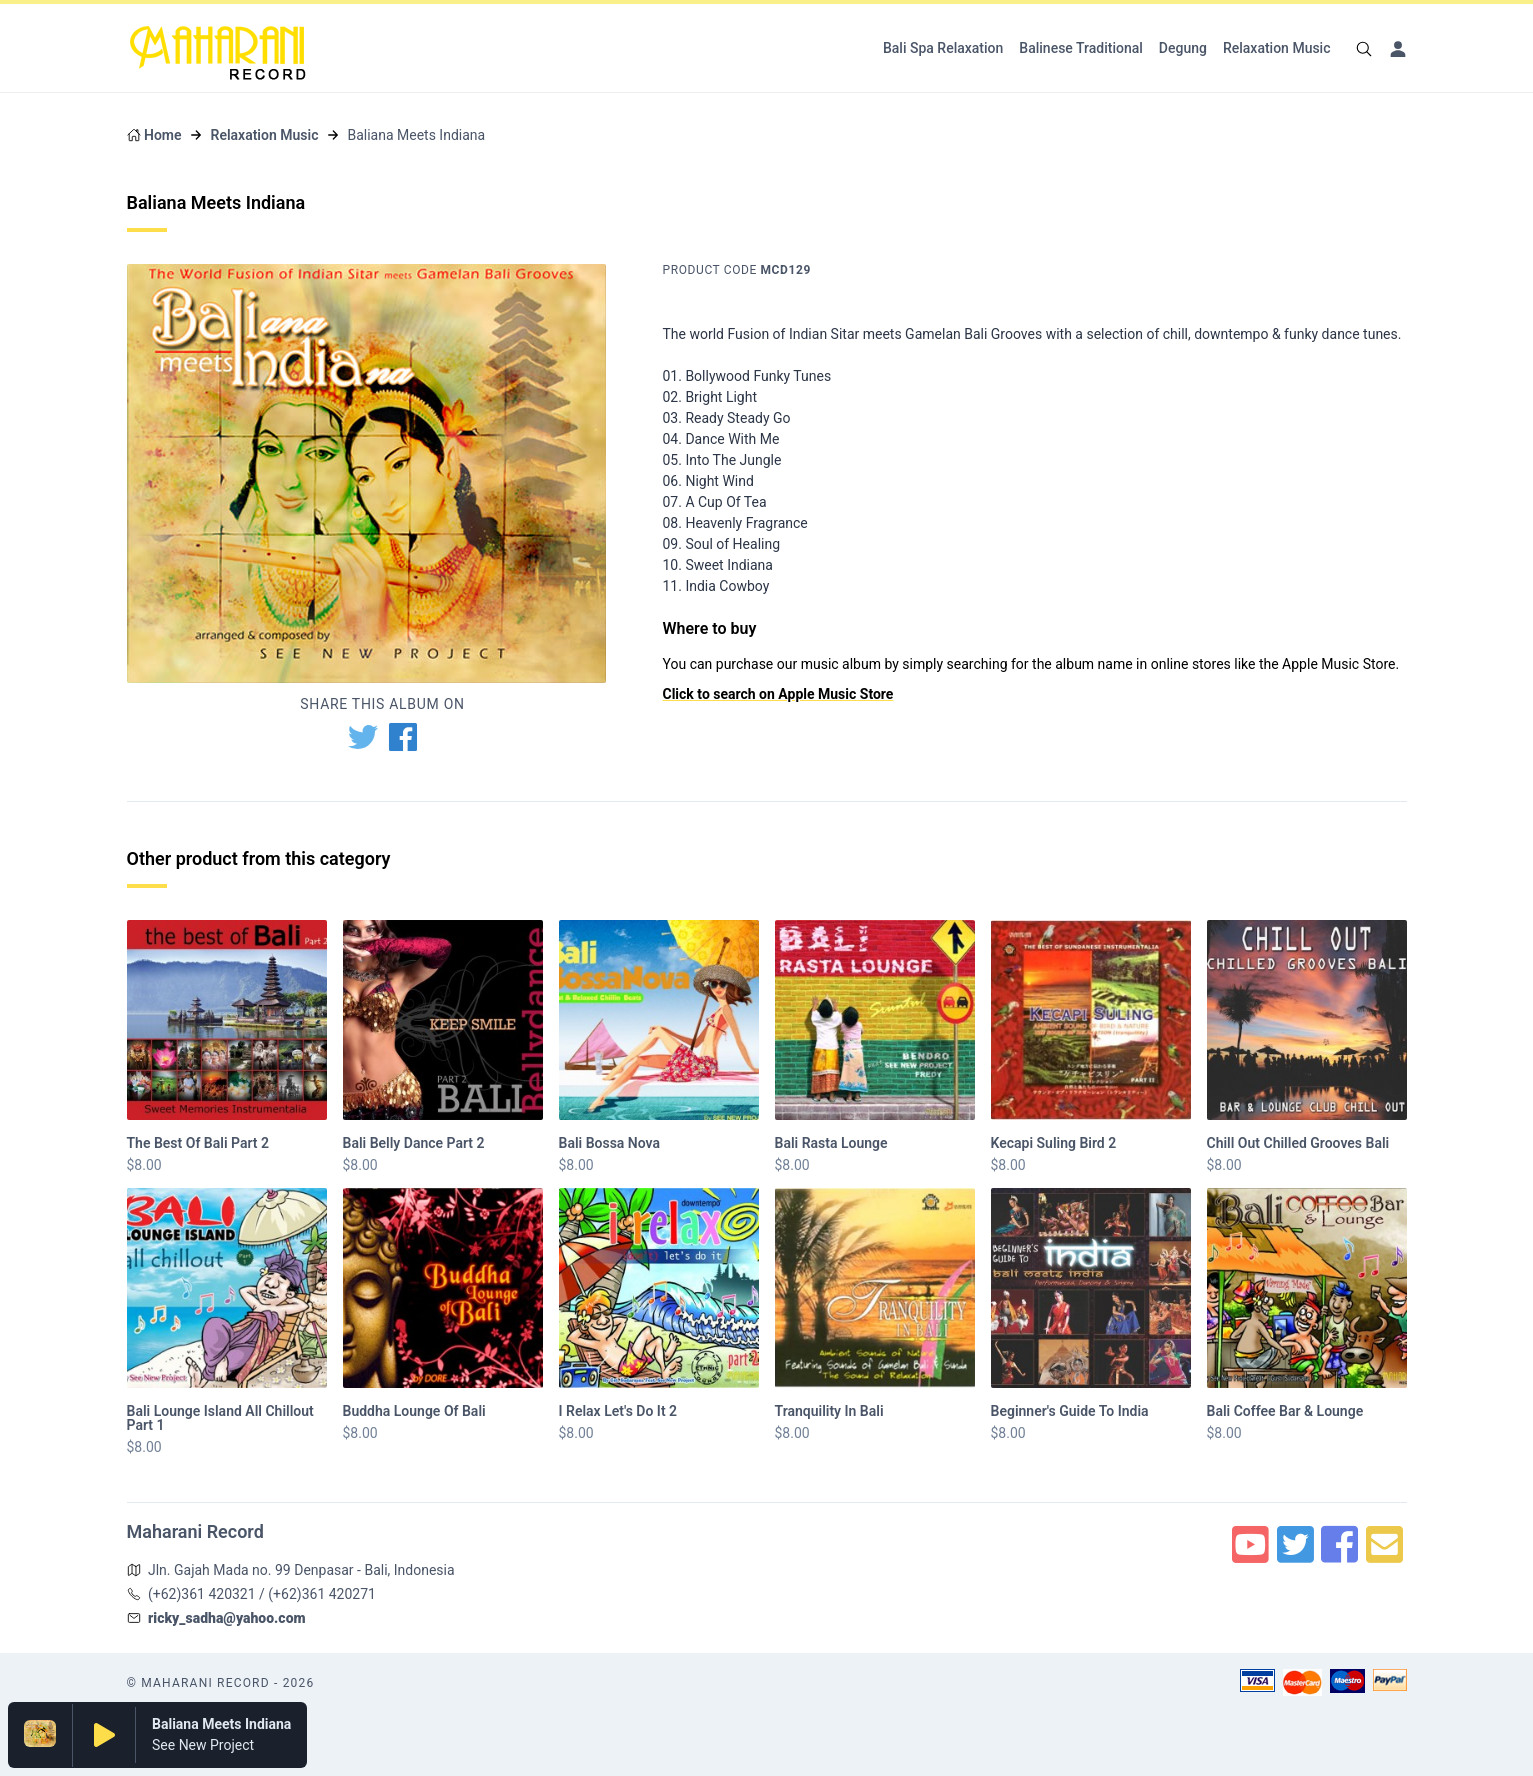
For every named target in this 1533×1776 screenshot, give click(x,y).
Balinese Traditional (1081, 48)
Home (163, 135)
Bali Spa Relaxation (943, 48)
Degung (1183, 48)
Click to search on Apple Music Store (778, 694)
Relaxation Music (1277, 48)
